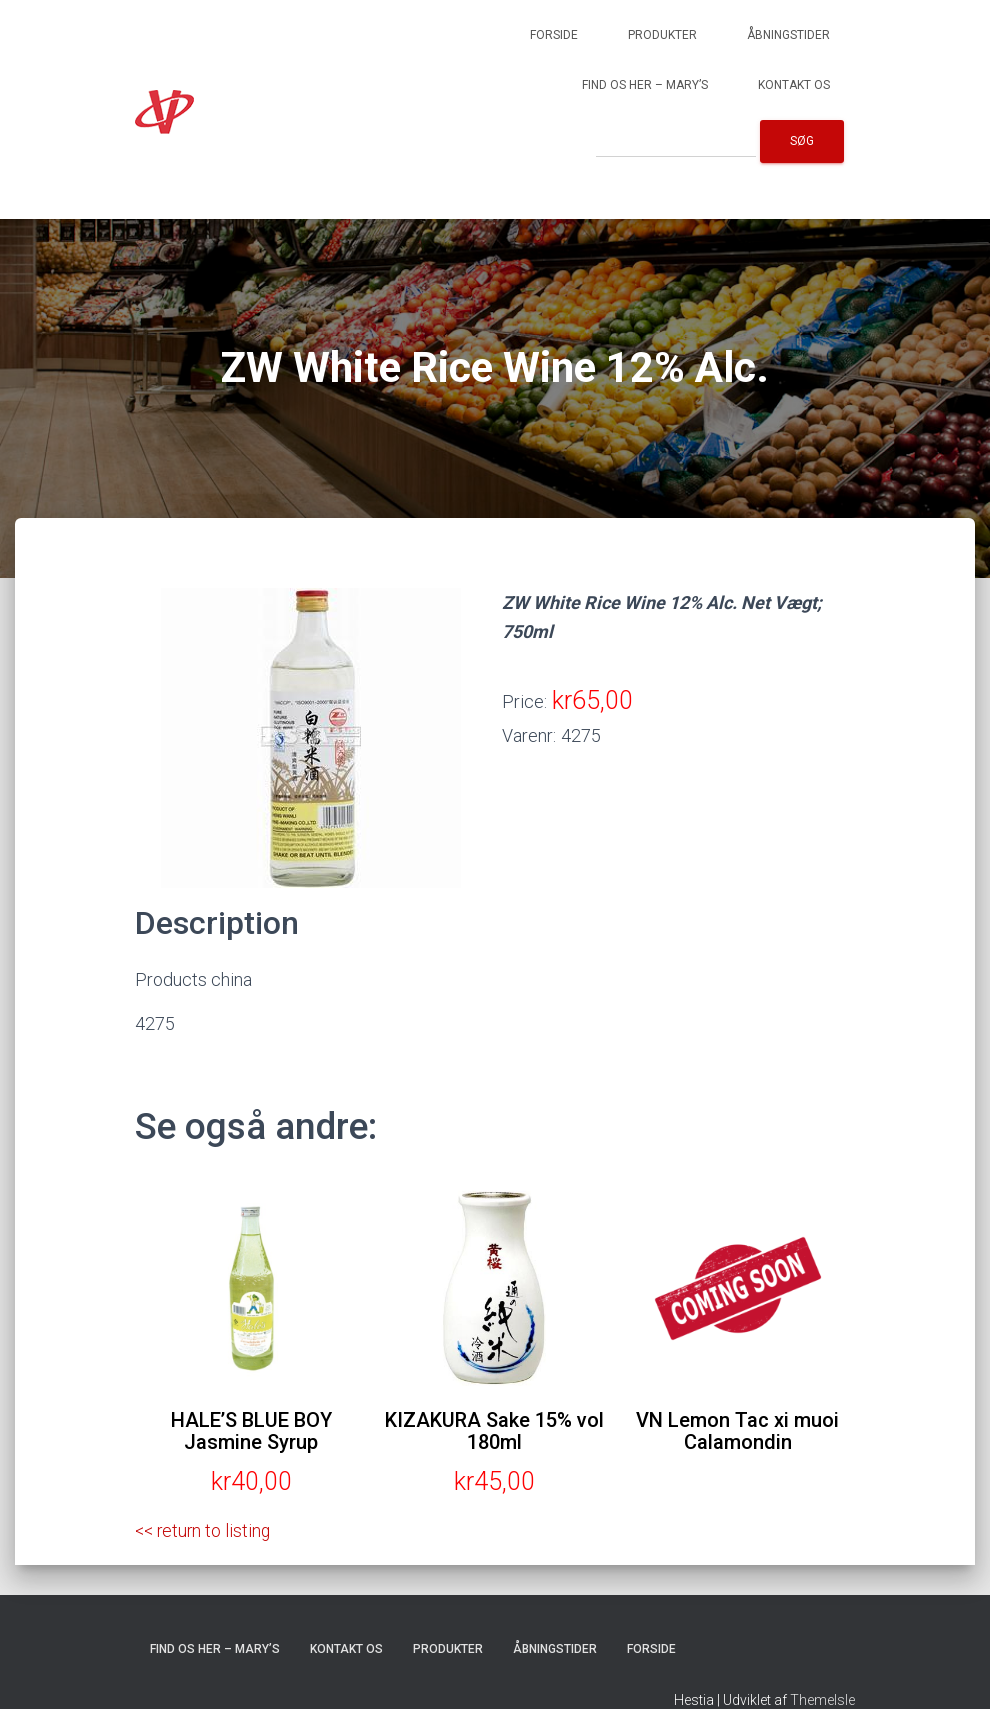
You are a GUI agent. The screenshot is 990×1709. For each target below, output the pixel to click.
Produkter (662, 35)
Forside (554, 35)
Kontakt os (794, 85)
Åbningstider (788, 35)
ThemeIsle (822, 1700)
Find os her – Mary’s (645, 85)
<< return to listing (205, 1530)
